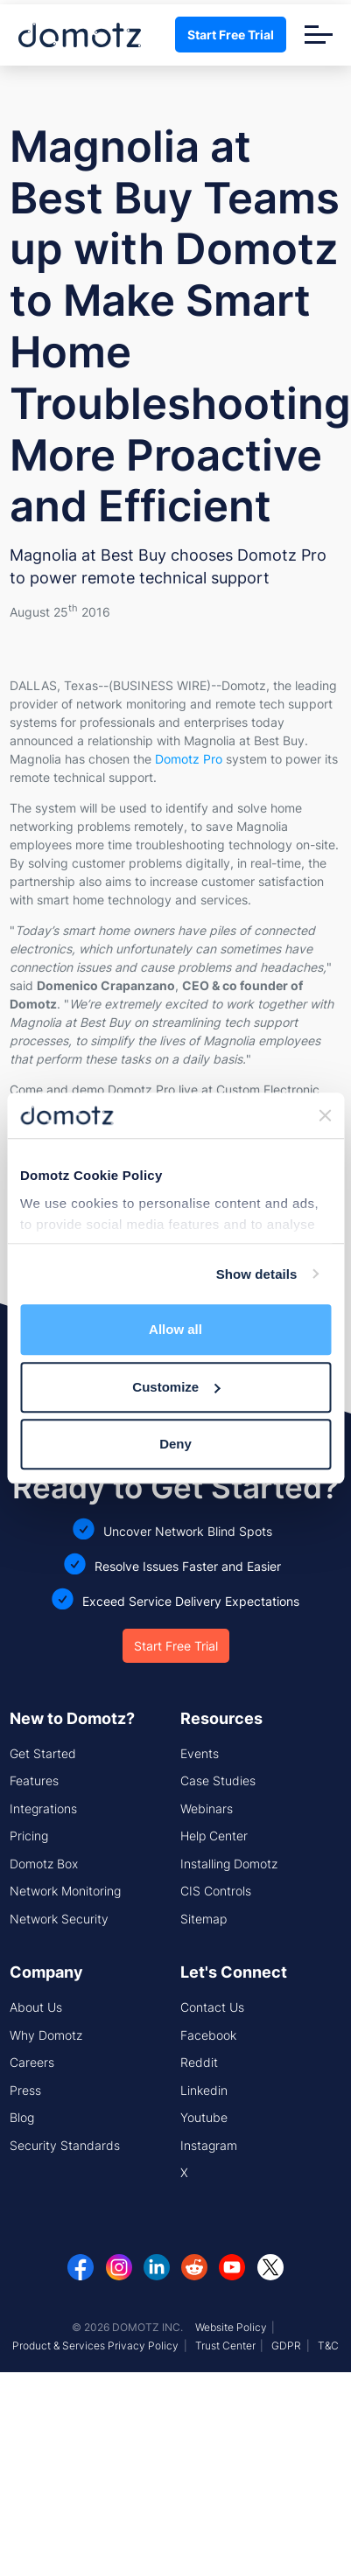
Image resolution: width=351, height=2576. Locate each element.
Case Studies (218, 1780)
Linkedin (204, 2090)
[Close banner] (325, 1115)
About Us (36, 2007)
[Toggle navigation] (319, 34)
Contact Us (212, 2007)
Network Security (59, 1918)
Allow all (175, 1329)
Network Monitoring (65, 1890)
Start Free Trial (230, 34)
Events (199, 1753)
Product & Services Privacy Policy (95, 2345)
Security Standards (65, 2145)
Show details (257, 1274)
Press (25, 2090)
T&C (328, 2345)
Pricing (29, 1835)
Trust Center (225, 2345)
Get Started (43, 1753)
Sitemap (203, 1918)
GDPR (286, 2345)
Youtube (204, 2117)
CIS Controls (215, 1890)
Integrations (43, 1808)
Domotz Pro (188, 758)
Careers (32, 2062)
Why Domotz (46, 2035)
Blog (22, 2117)
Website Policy (231, 2327)
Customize (176, 1386)
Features (34, 1780)
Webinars (206, 1808)
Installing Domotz (228, 1863)
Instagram (208, 2145)
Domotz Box (44, 1863)
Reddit (199, 2062)
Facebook (208, 2035)
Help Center (214, 1835)
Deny (175, 1443)
